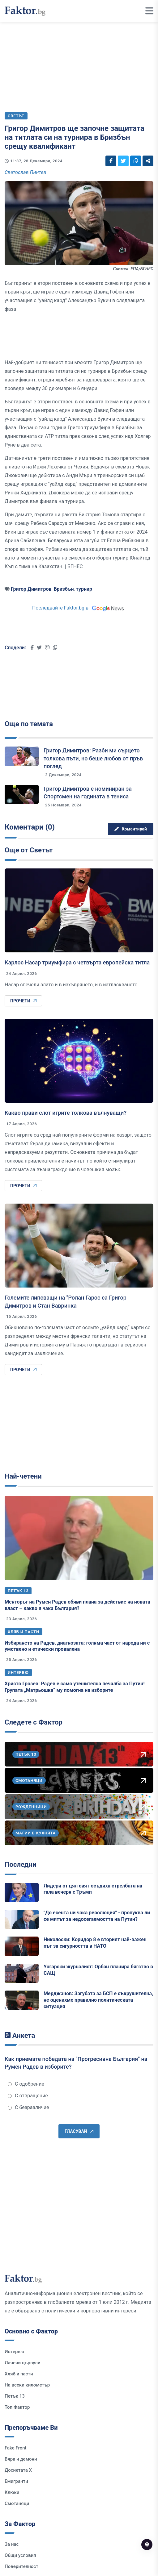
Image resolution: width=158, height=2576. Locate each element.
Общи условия (20, 2555)
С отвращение (28, 2096)
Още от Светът (29, 850)
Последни (20, 1864)
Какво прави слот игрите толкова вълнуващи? (65, 1112)
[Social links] (110, 161)
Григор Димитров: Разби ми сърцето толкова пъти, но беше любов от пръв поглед (93, 758)
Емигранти (16, 2481)
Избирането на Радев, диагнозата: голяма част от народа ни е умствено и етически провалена (77, 1646)
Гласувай (79, 2131)
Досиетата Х (18, 2470)
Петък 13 (18, 1590)
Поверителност (21, 2566)
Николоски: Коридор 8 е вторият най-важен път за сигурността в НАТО (95, 1943)
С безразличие (28, 2107)
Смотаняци (17, 2503)
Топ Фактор (17, 2407)
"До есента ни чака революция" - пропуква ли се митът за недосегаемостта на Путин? (97, 1916)
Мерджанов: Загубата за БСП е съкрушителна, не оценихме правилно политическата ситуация (98, 2000)
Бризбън (64, 589)
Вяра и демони (21, 2459)
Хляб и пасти (23, 1631)
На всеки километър (27, 2385)
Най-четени (23, 1476)
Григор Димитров (31, 589)
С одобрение (26, 2084)
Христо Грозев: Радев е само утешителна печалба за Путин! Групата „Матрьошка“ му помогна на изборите (75, 1687)
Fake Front (16, 2448)
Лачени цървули (23, 2363)
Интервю (18, 1672)
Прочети (23, 1000)
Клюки (12, 2492)
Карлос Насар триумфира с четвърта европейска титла (77, 962)
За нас (12, 2544)
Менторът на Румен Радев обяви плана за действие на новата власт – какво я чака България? (77, 1605)
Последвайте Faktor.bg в (79, 608)
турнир (84, 589)
